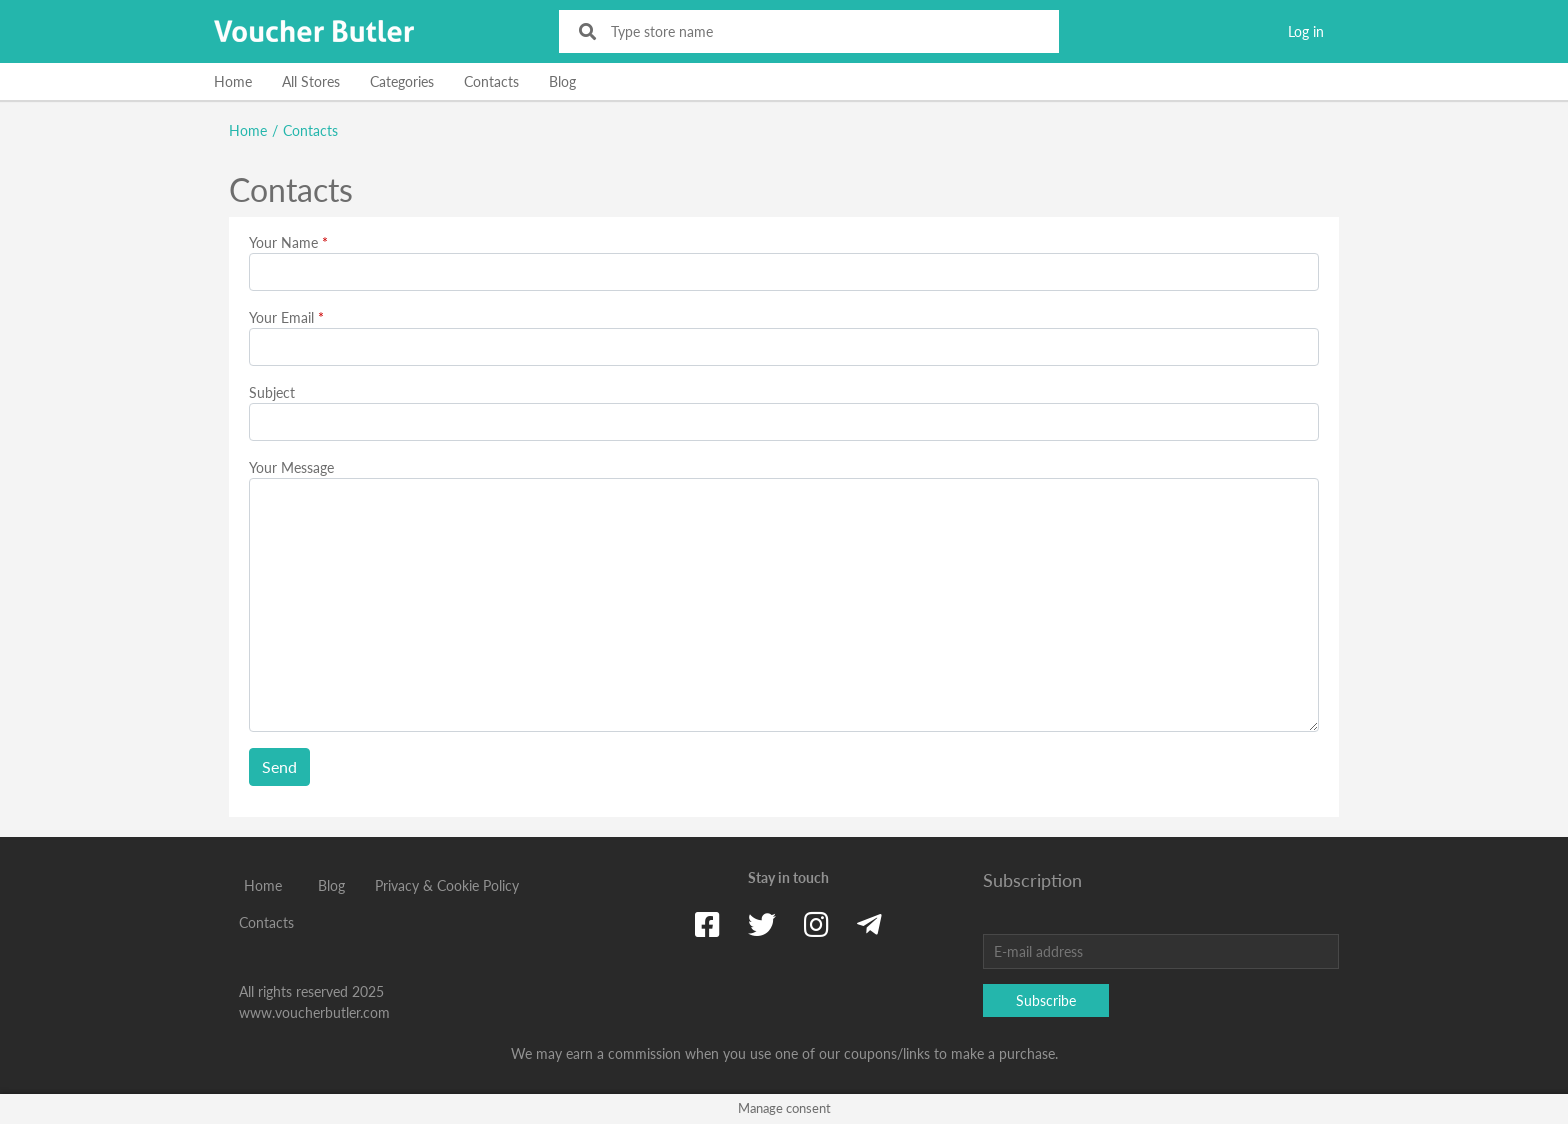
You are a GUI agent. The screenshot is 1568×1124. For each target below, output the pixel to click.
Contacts (491, 81)
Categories (402, 81)
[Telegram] (869, 924)
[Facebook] (707, 924)
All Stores (311, 81)
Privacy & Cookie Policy (447, 885)
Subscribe (1046, 1000)
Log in (1306, 31)
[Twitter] (762, 924)
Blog (562, 81)
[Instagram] (816, 924)
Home (233, 81)
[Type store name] (822, 31)
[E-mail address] (1161, 951)
